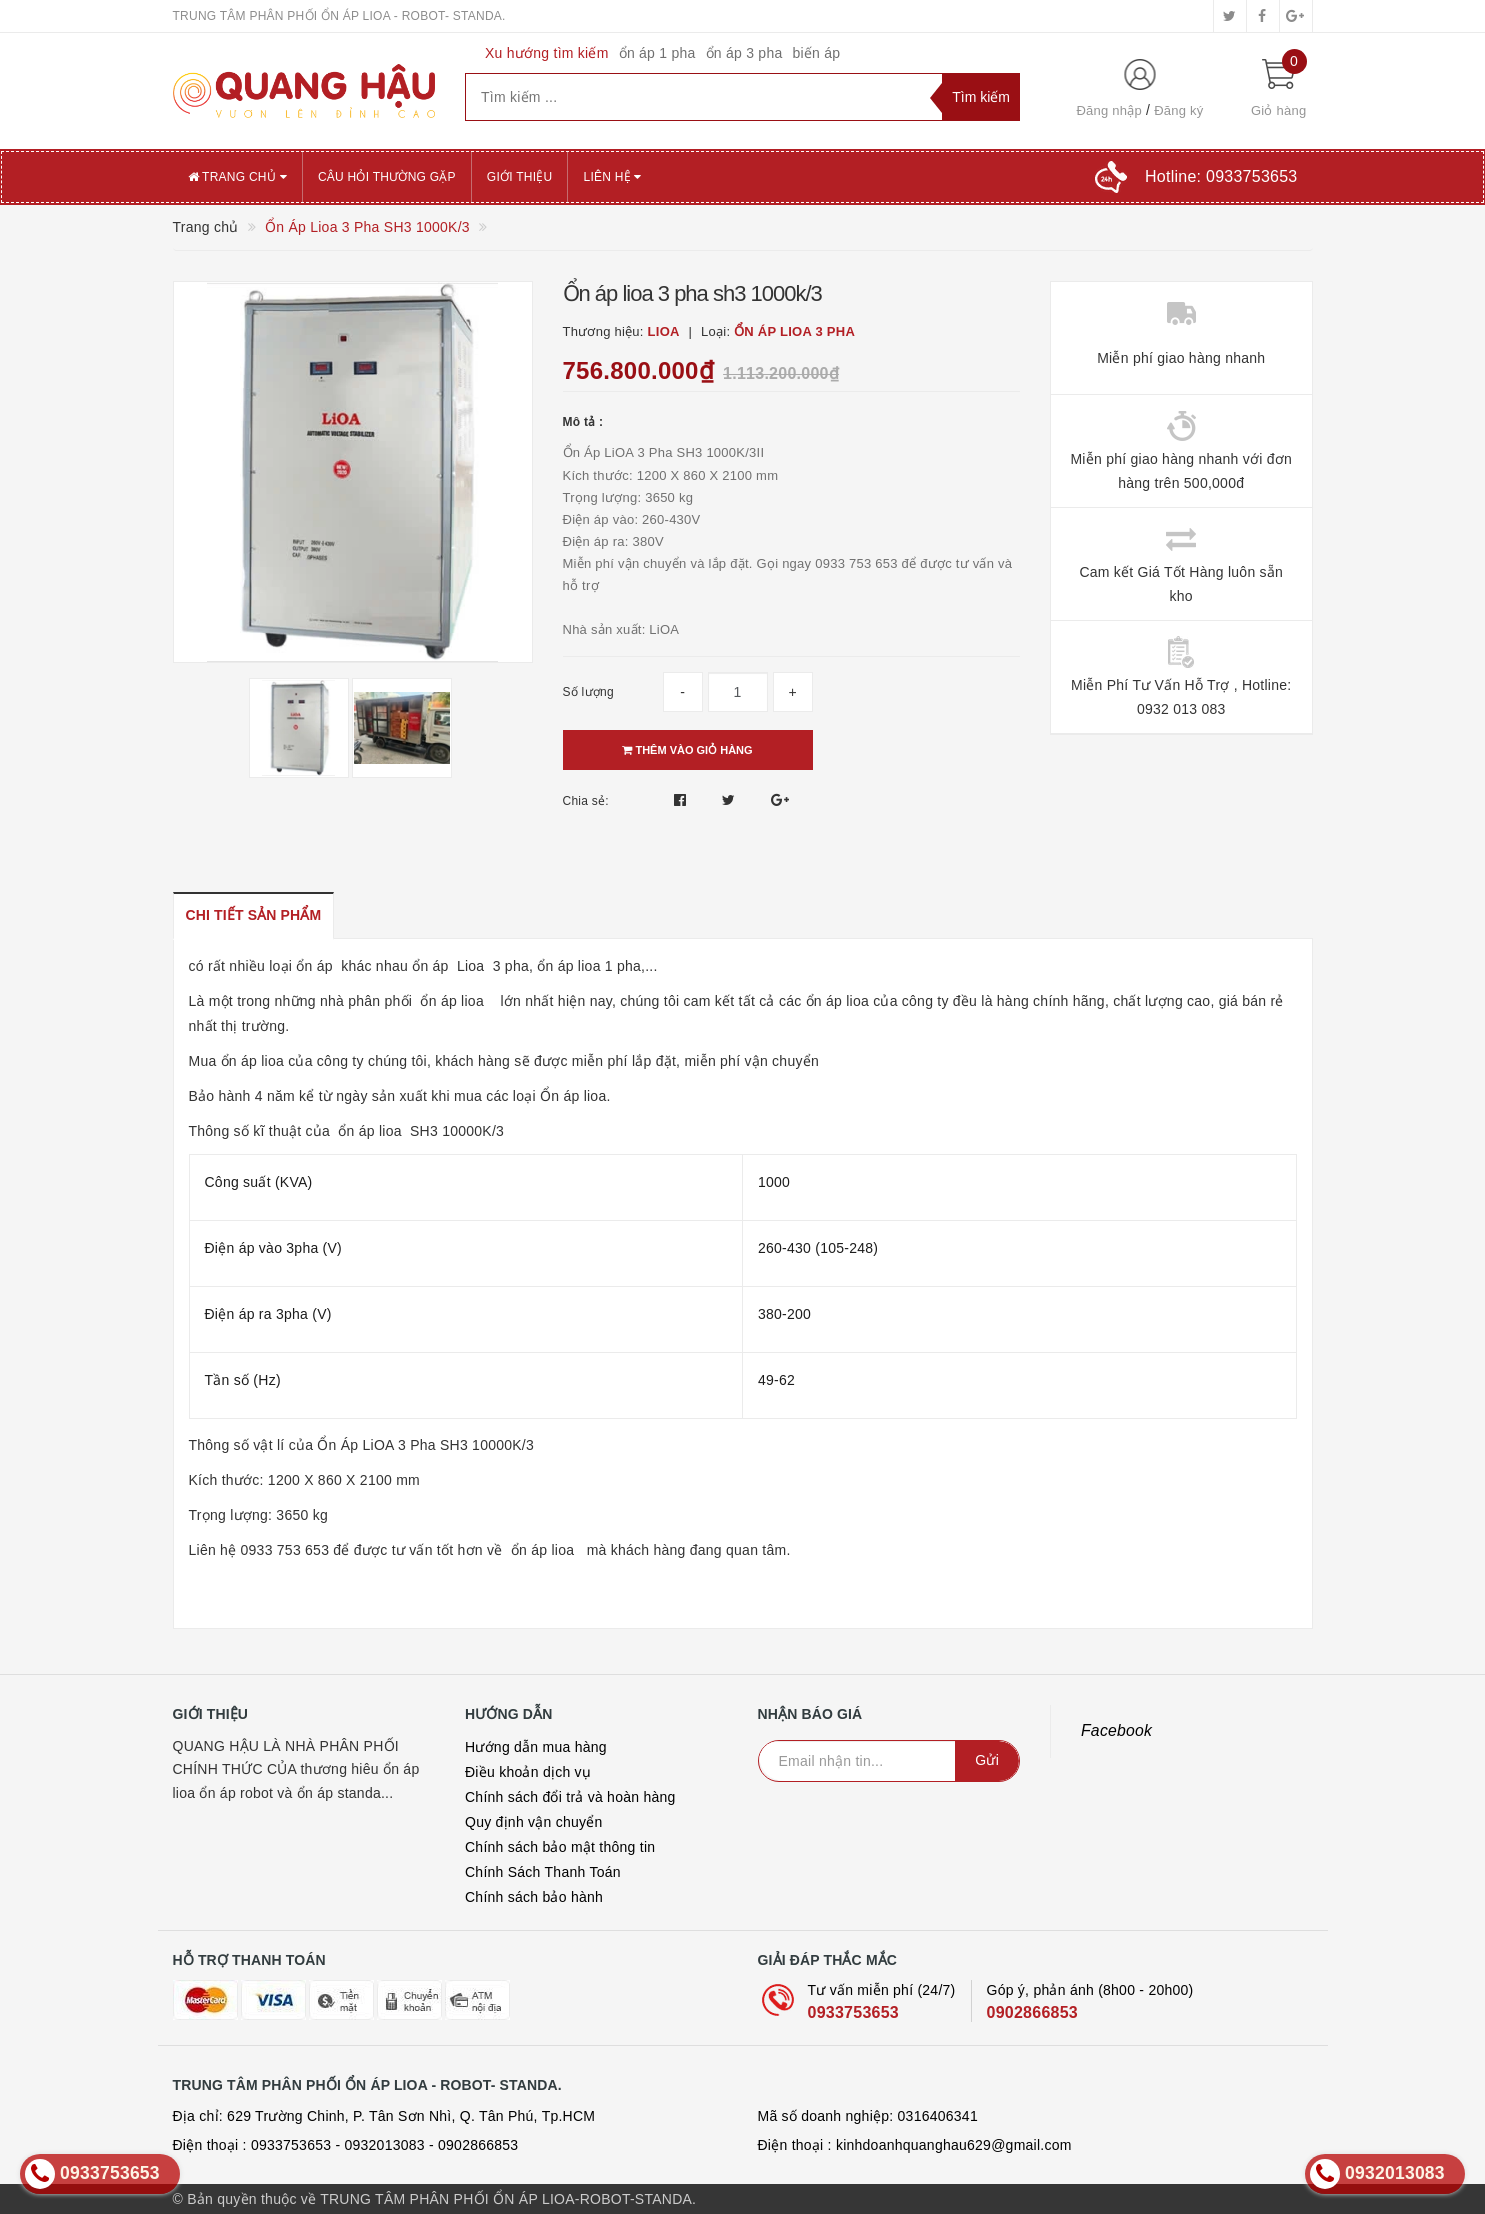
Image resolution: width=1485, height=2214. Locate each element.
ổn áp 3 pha (744, 53)
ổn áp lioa (451, 1001)
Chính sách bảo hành (534, 1897)
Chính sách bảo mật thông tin (560, 1847)
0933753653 (853, 2012)
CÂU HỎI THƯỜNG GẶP (387, 177)
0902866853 (1032, 2012)
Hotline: (1221, 176)
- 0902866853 (473, 2145)
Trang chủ (237, 177)
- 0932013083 (379, 2145)
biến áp (816, 53)
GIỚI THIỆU (520, 177)
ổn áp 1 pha (657, 53)
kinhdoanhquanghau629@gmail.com (954, 2145)
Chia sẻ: (586, 801)
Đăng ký (1178, 110)
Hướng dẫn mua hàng (536, 1747)
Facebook (1116, 1730)
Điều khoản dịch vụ (528, 1772)
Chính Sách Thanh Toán (543, 1872)
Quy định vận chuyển (534, 1822)
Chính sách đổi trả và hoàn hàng (570, 1797)
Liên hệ (612, 177)
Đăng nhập (1109, 110)
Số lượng (588, 692)
